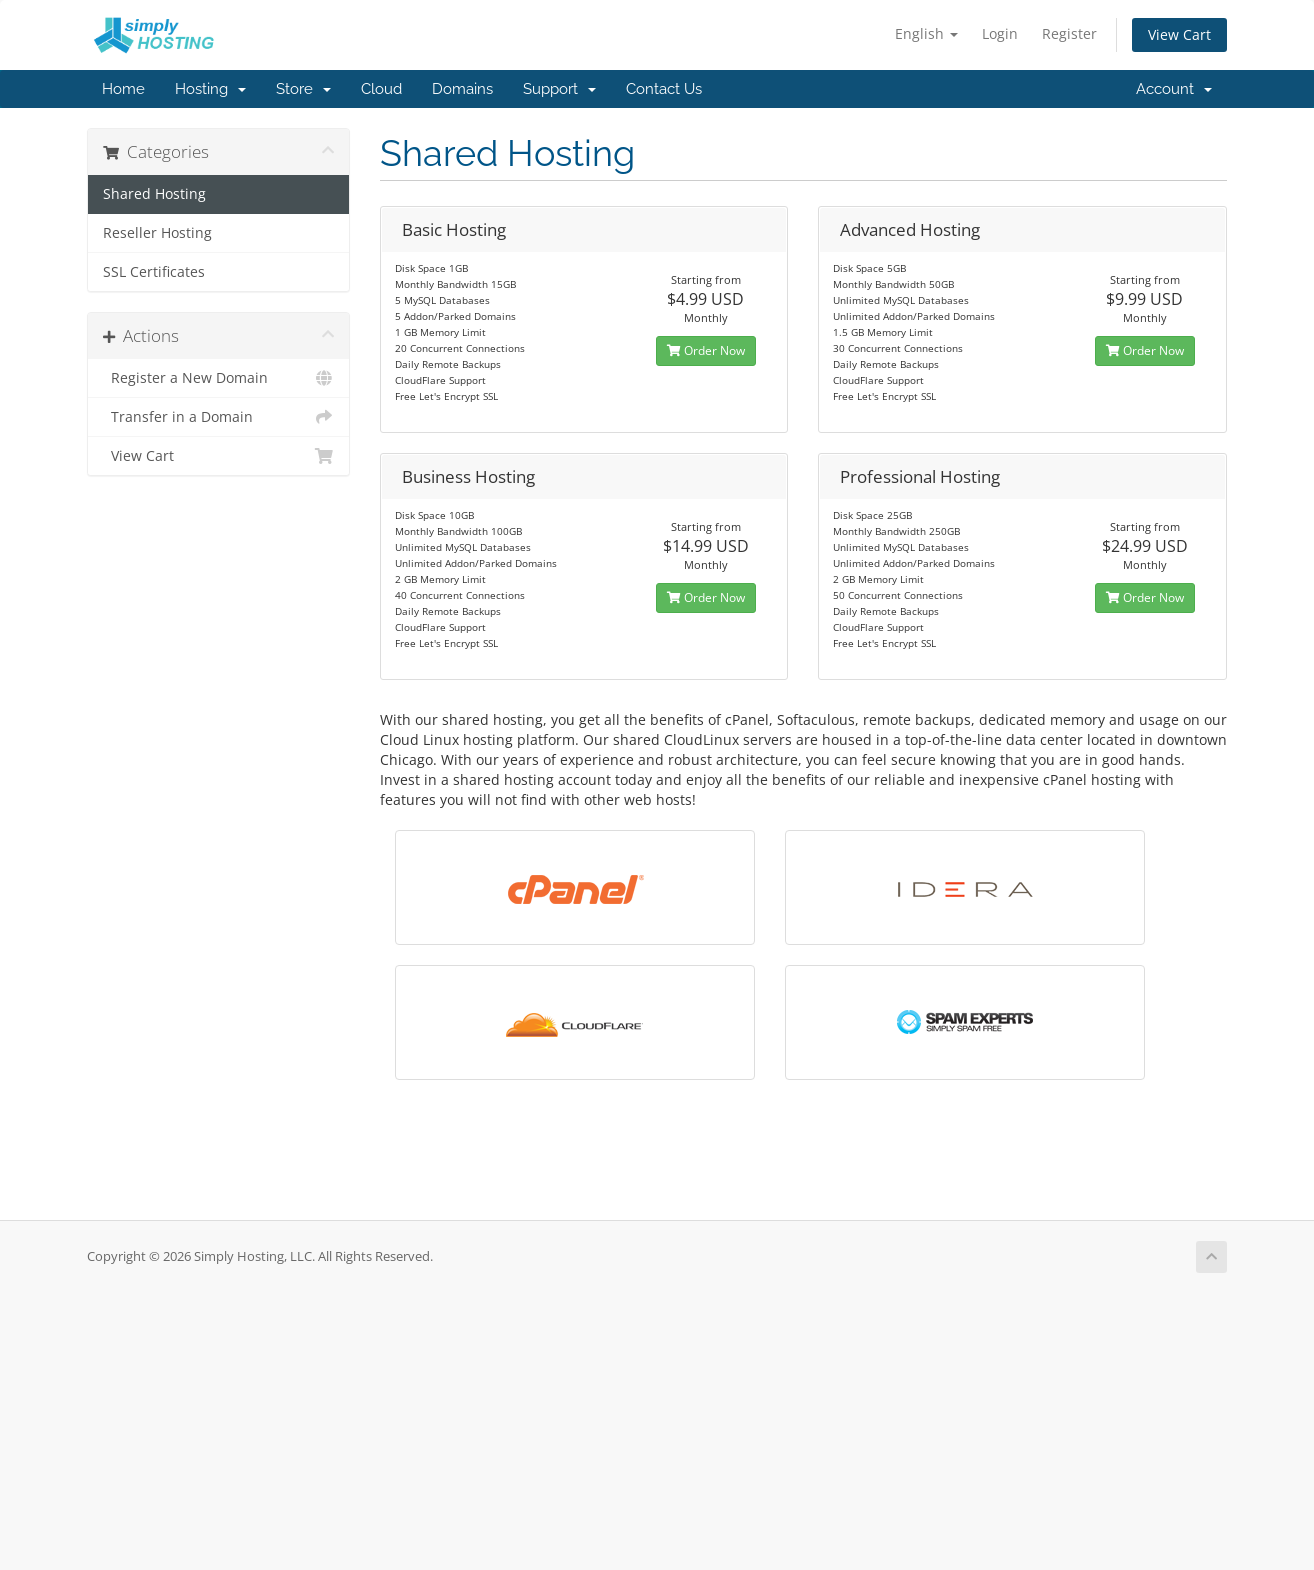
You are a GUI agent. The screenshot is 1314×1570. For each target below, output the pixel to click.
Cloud (381, 89)
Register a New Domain (218, 378)
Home (123, 89)
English (926, 33)
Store (303, 89)
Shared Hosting (154, 194)
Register (1069, 33)
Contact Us (664, 89)
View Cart (1179, 34)
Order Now (706, 350)
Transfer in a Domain (218, 417)
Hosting (210, 89)
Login (1000, 33)
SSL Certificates (154, 272)
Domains (462, 89)
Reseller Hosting (157, 233)
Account (1174, 89)
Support (559, 89)
